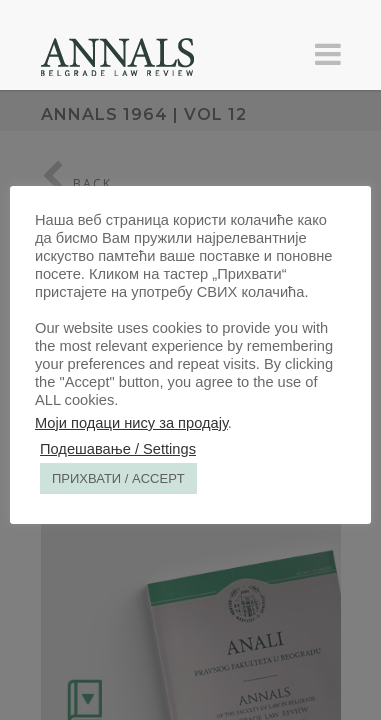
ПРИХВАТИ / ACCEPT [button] (118, 478)
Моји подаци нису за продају (131, 423)
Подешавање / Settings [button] (118, 449)
